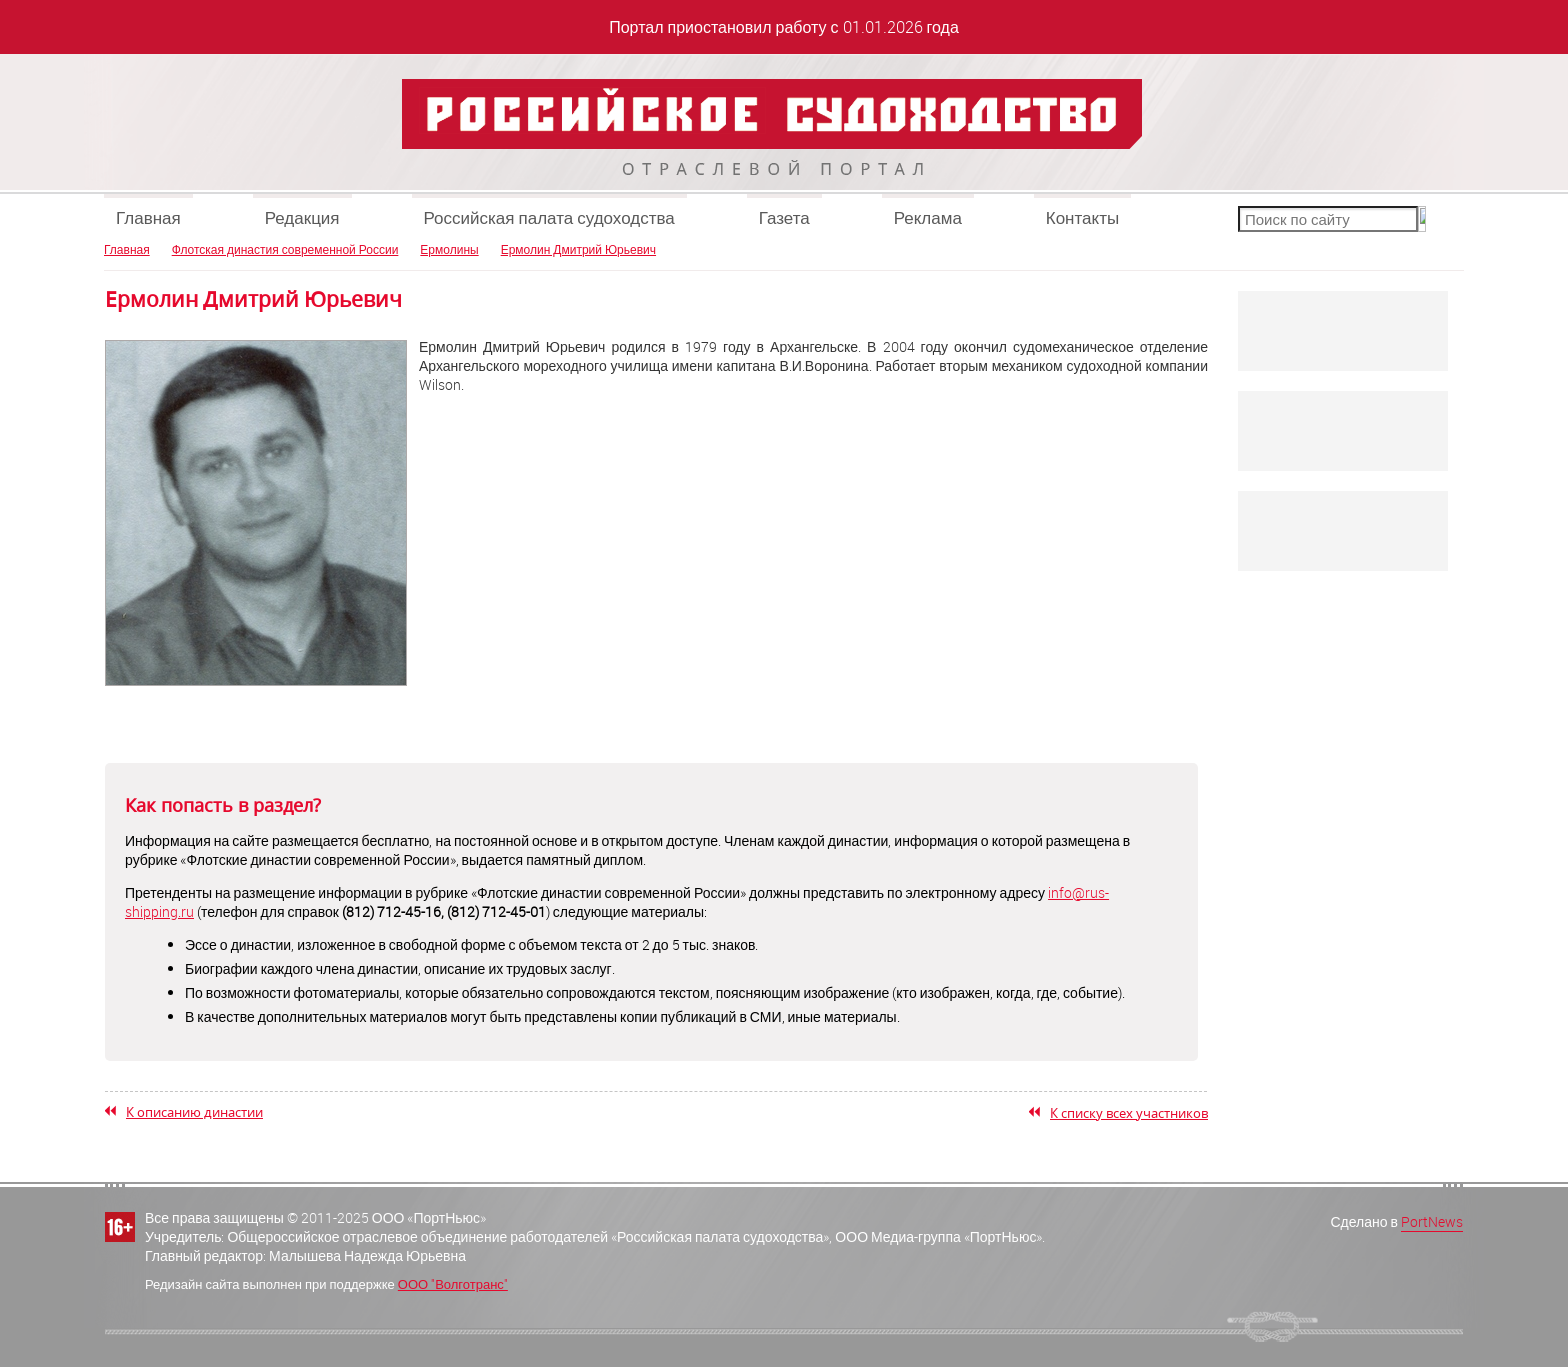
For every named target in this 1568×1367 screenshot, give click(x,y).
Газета (784, 217)
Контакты (1082, 217)
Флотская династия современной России (285, 249)
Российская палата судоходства (549, 217)
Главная (148, 217)
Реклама (928, 217)
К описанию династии (194, 1112)
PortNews (1432, 1221)
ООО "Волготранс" (453, 1284)
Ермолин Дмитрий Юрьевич (578, 249)
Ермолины (449, 249)
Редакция (302, 217)
